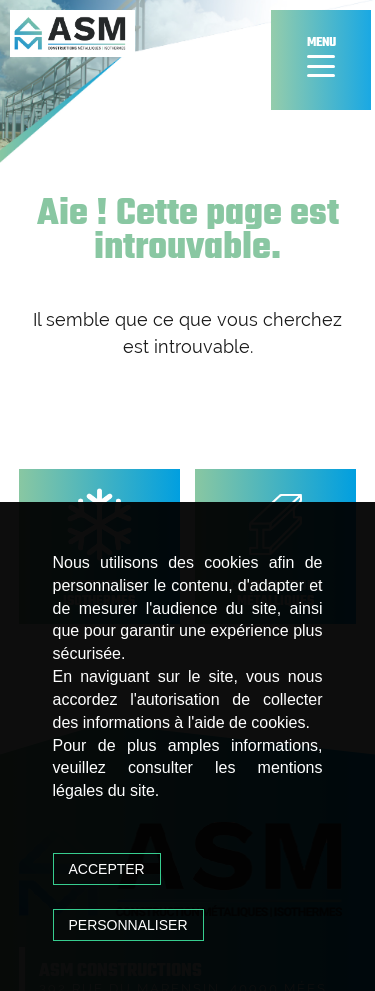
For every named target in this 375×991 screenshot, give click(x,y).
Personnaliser (128, 925)
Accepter (107, 869)
